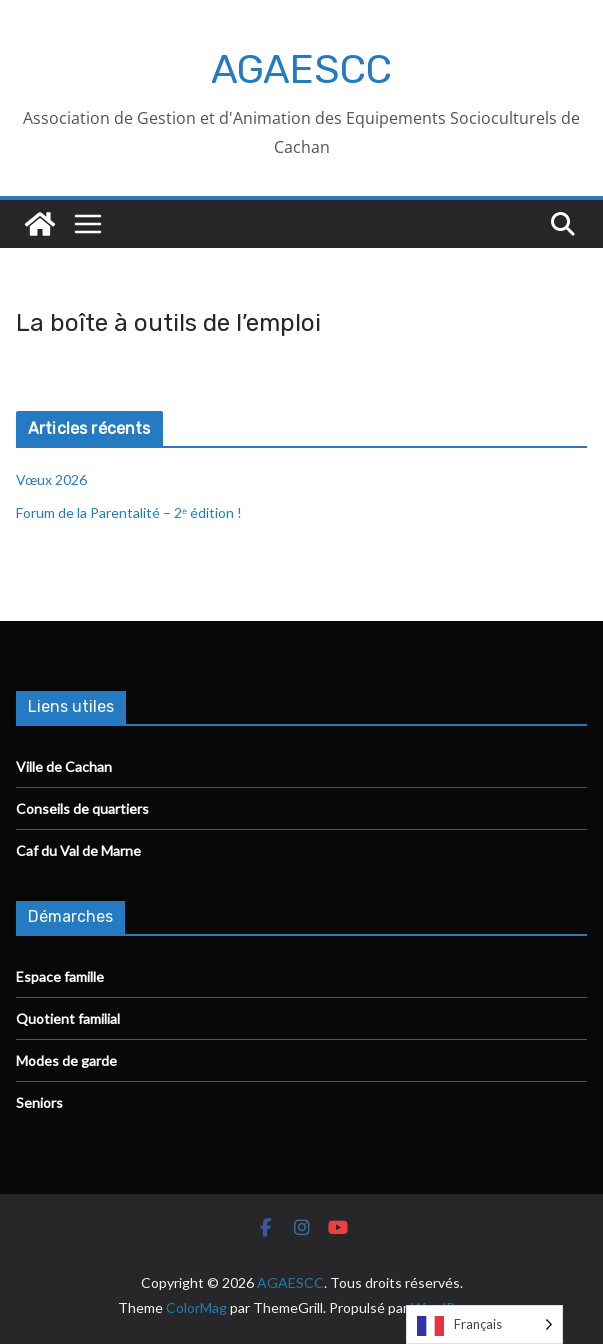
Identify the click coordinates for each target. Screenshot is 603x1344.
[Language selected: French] (484, 1324)
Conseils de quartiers (82, 808)
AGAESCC (301, 69)
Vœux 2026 (51, 479)
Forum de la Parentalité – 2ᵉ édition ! (130, 512)
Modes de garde (66, 1060)
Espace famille (60, 976)
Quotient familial (68, 1018)
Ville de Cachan (64, 766)
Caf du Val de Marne (78, 850)
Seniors (39, 1102)
